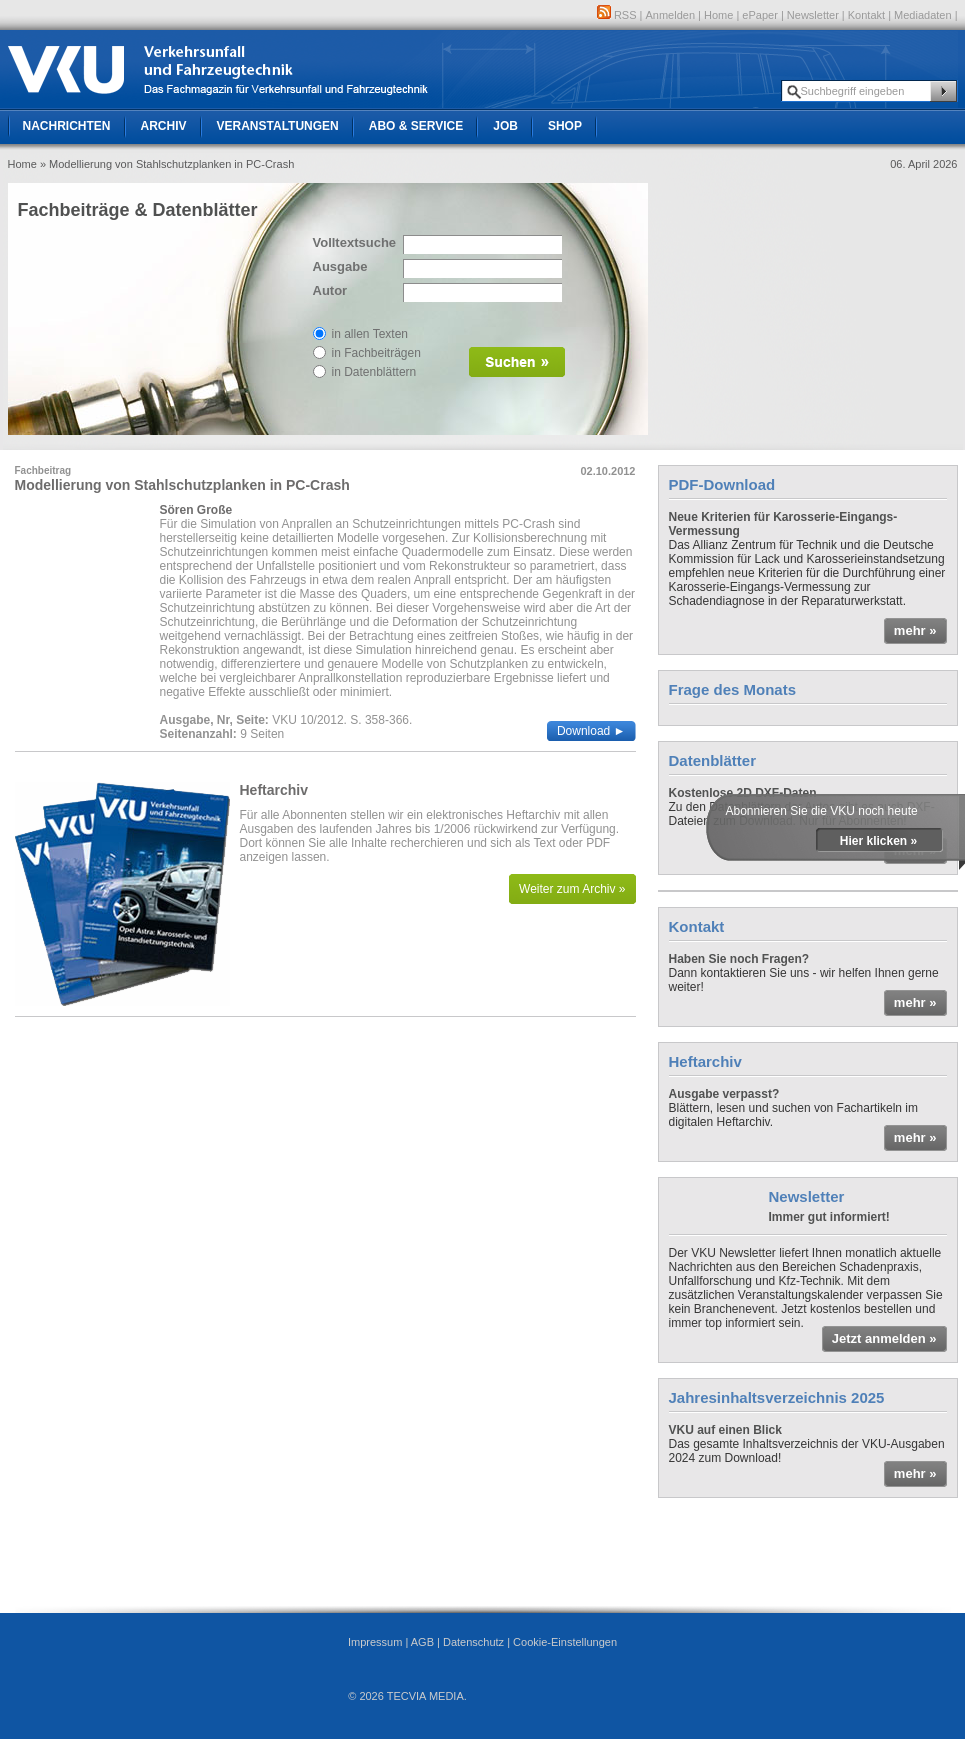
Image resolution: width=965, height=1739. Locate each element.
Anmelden (671, 15)
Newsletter (813, 15)
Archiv (164, 126)
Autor (330, 290)
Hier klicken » (878, 841)
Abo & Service (416, 126)
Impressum (375, 1642)
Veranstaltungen (278, 126)
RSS (617, 15)
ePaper (759, 15)
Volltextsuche (353, 242)
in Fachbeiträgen (376, 353)
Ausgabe (340, 266)
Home (718, 15)
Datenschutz (473, 1642)
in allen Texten (370, 334)
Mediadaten (923, 15)
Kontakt (866, 15)
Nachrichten (67, 126)
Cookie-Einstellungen (565, 1642)
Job (505, 126)
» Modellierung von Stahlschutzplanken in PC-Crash (167, 164)
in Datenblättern (374, 372)
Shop (565, 126)
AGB (422, 1642)
